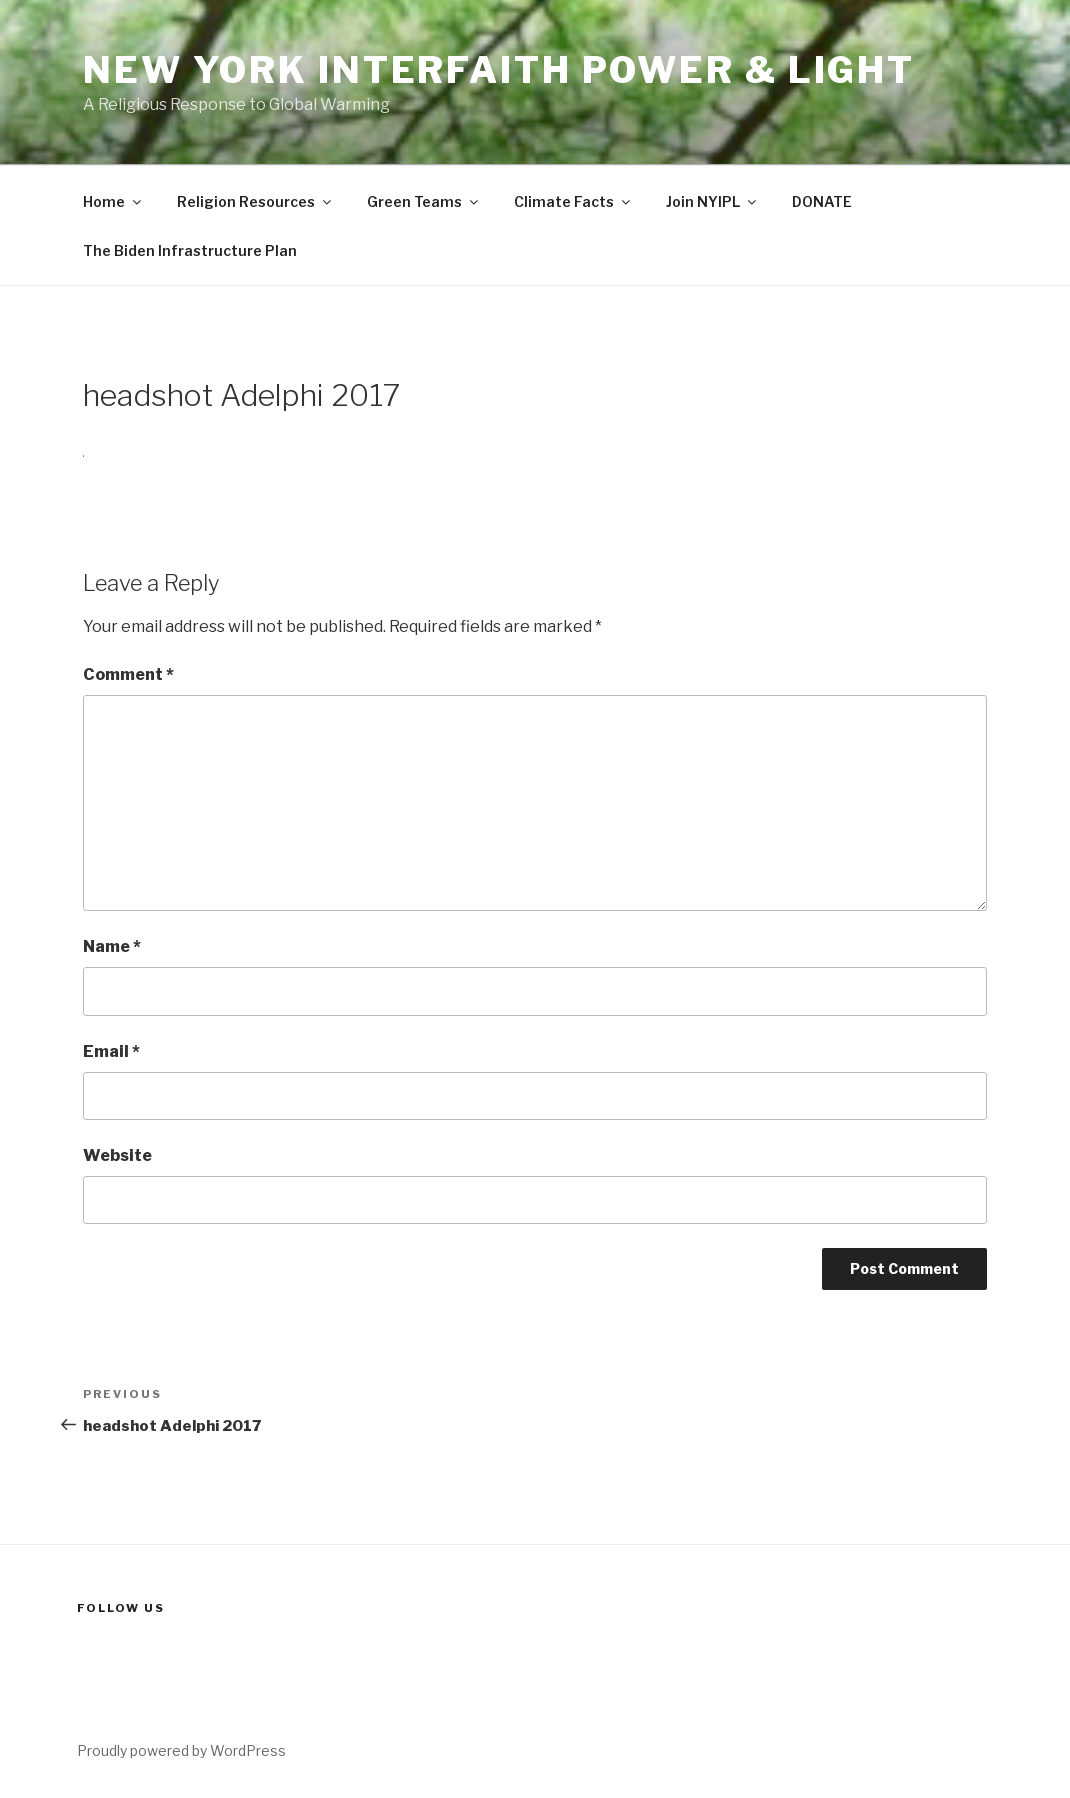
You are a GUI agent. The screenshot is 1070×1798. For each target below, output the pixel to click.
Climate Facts (573, 201)
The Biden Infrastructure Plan (190, 250)
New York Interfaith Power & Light (499, 70)
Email (111, 1051)
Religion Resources (255, 201)
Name (112, 946)
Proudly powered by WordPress (181, 1750)
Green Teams (424, 201)
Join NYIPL (712, 201)
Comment (128, 674)
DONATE (822, 201)
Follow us (121, 1608)
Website (117, 1155)
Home (113, 201)
